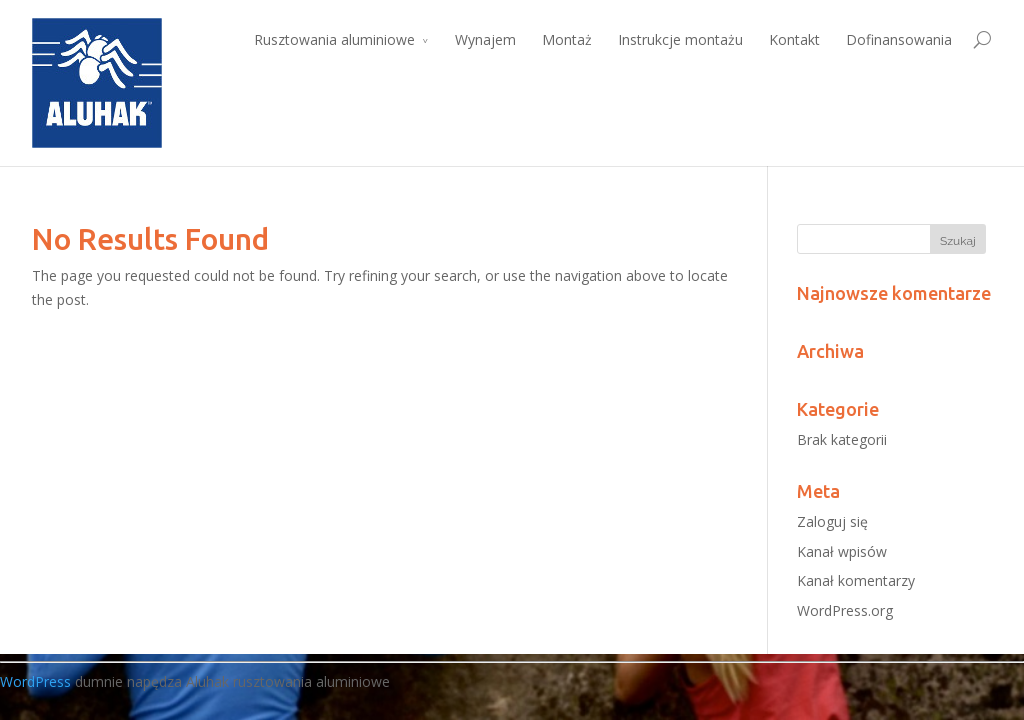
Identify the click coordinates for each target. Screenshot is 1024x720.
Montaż (567, 39)
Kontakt (794, 39)
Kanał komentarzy (856, 580)
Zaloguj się (832, 521)
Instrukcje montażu (680, 39)
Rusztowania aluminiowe (334, 39)
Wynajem (485, 39)
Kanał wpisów (842, 551)
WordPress (35, 681)
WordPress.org (845, 610)
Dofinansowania (899, 39)
